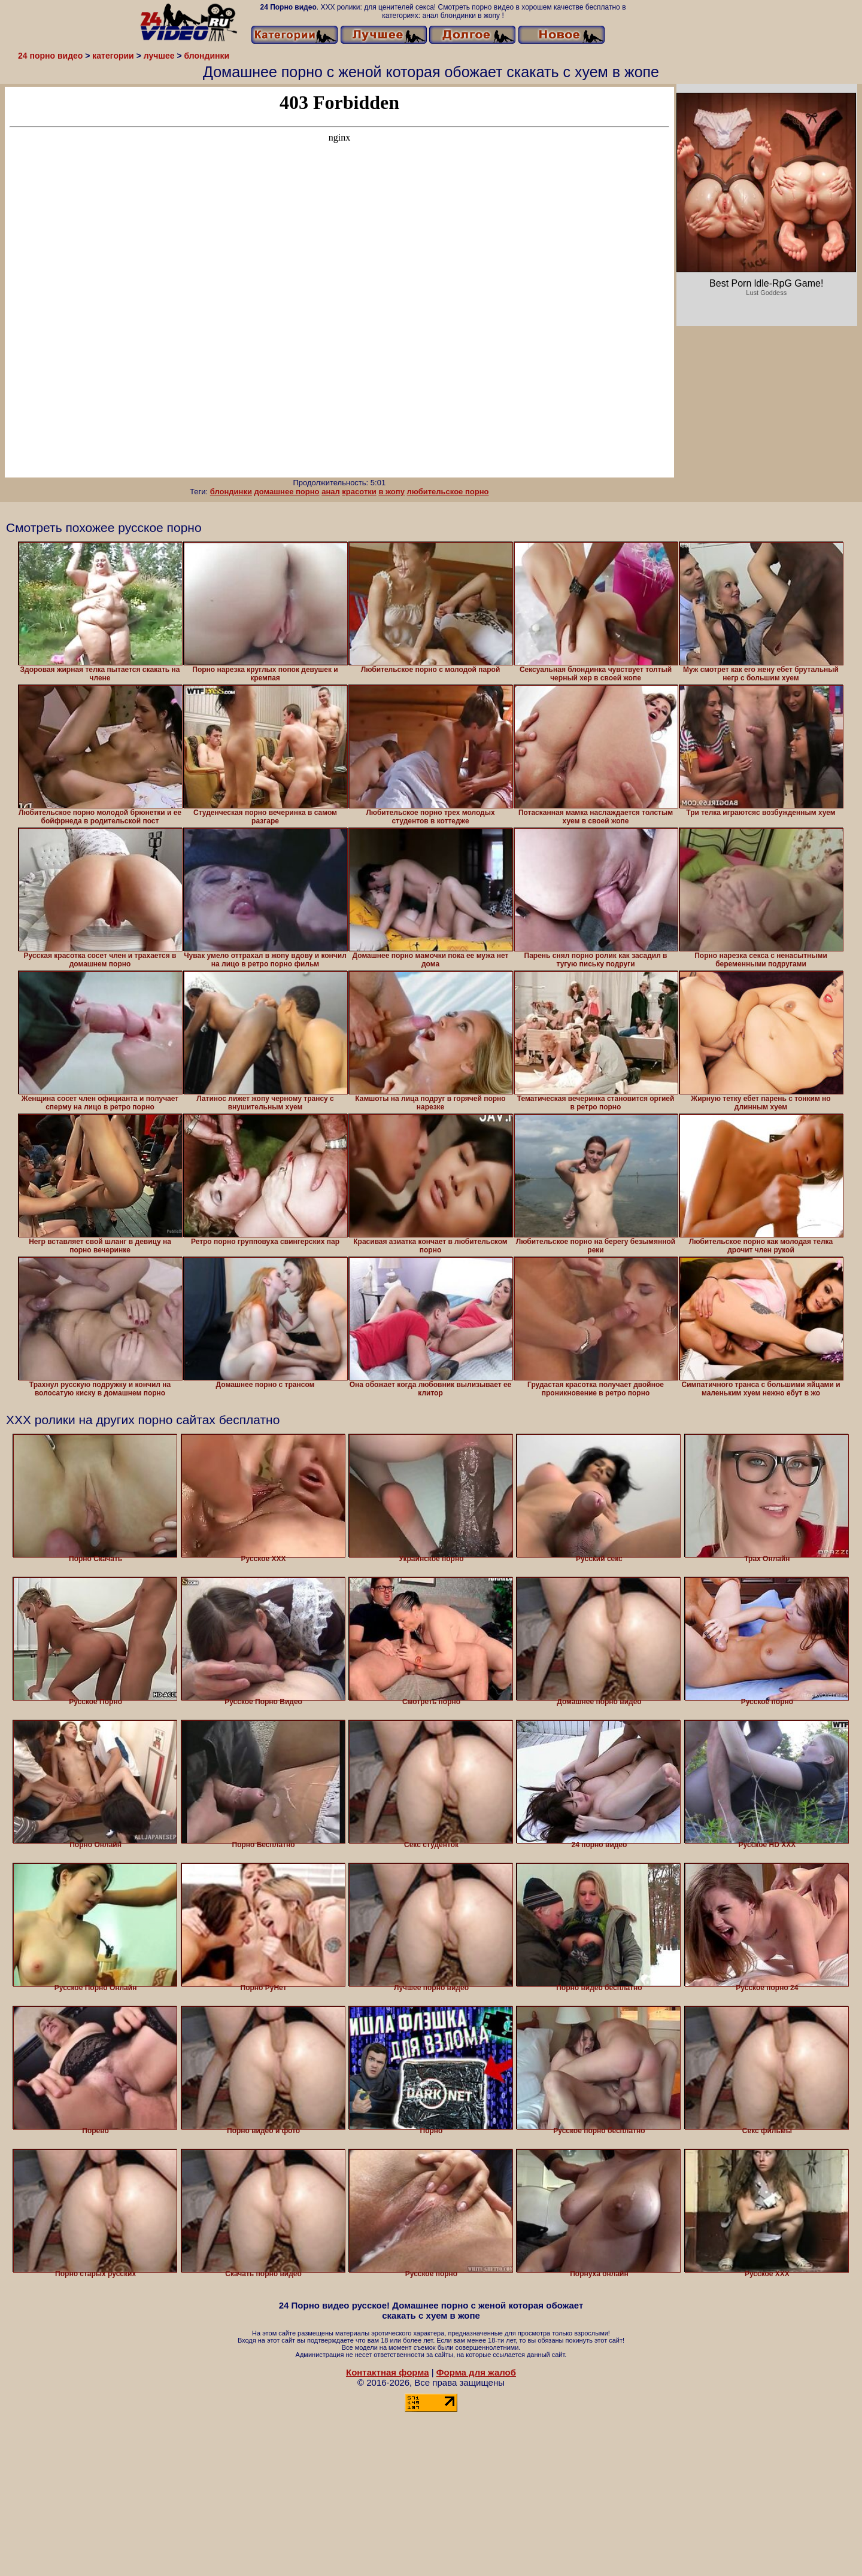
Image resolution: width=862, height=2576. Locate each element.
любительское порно (448, 491)
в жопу (391, 491)
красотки (359, 491)
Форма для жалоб (476, 2372)
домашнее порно (287, 491)
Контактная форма (387, 2372)
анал (330, 491)
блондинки (231, 491)
